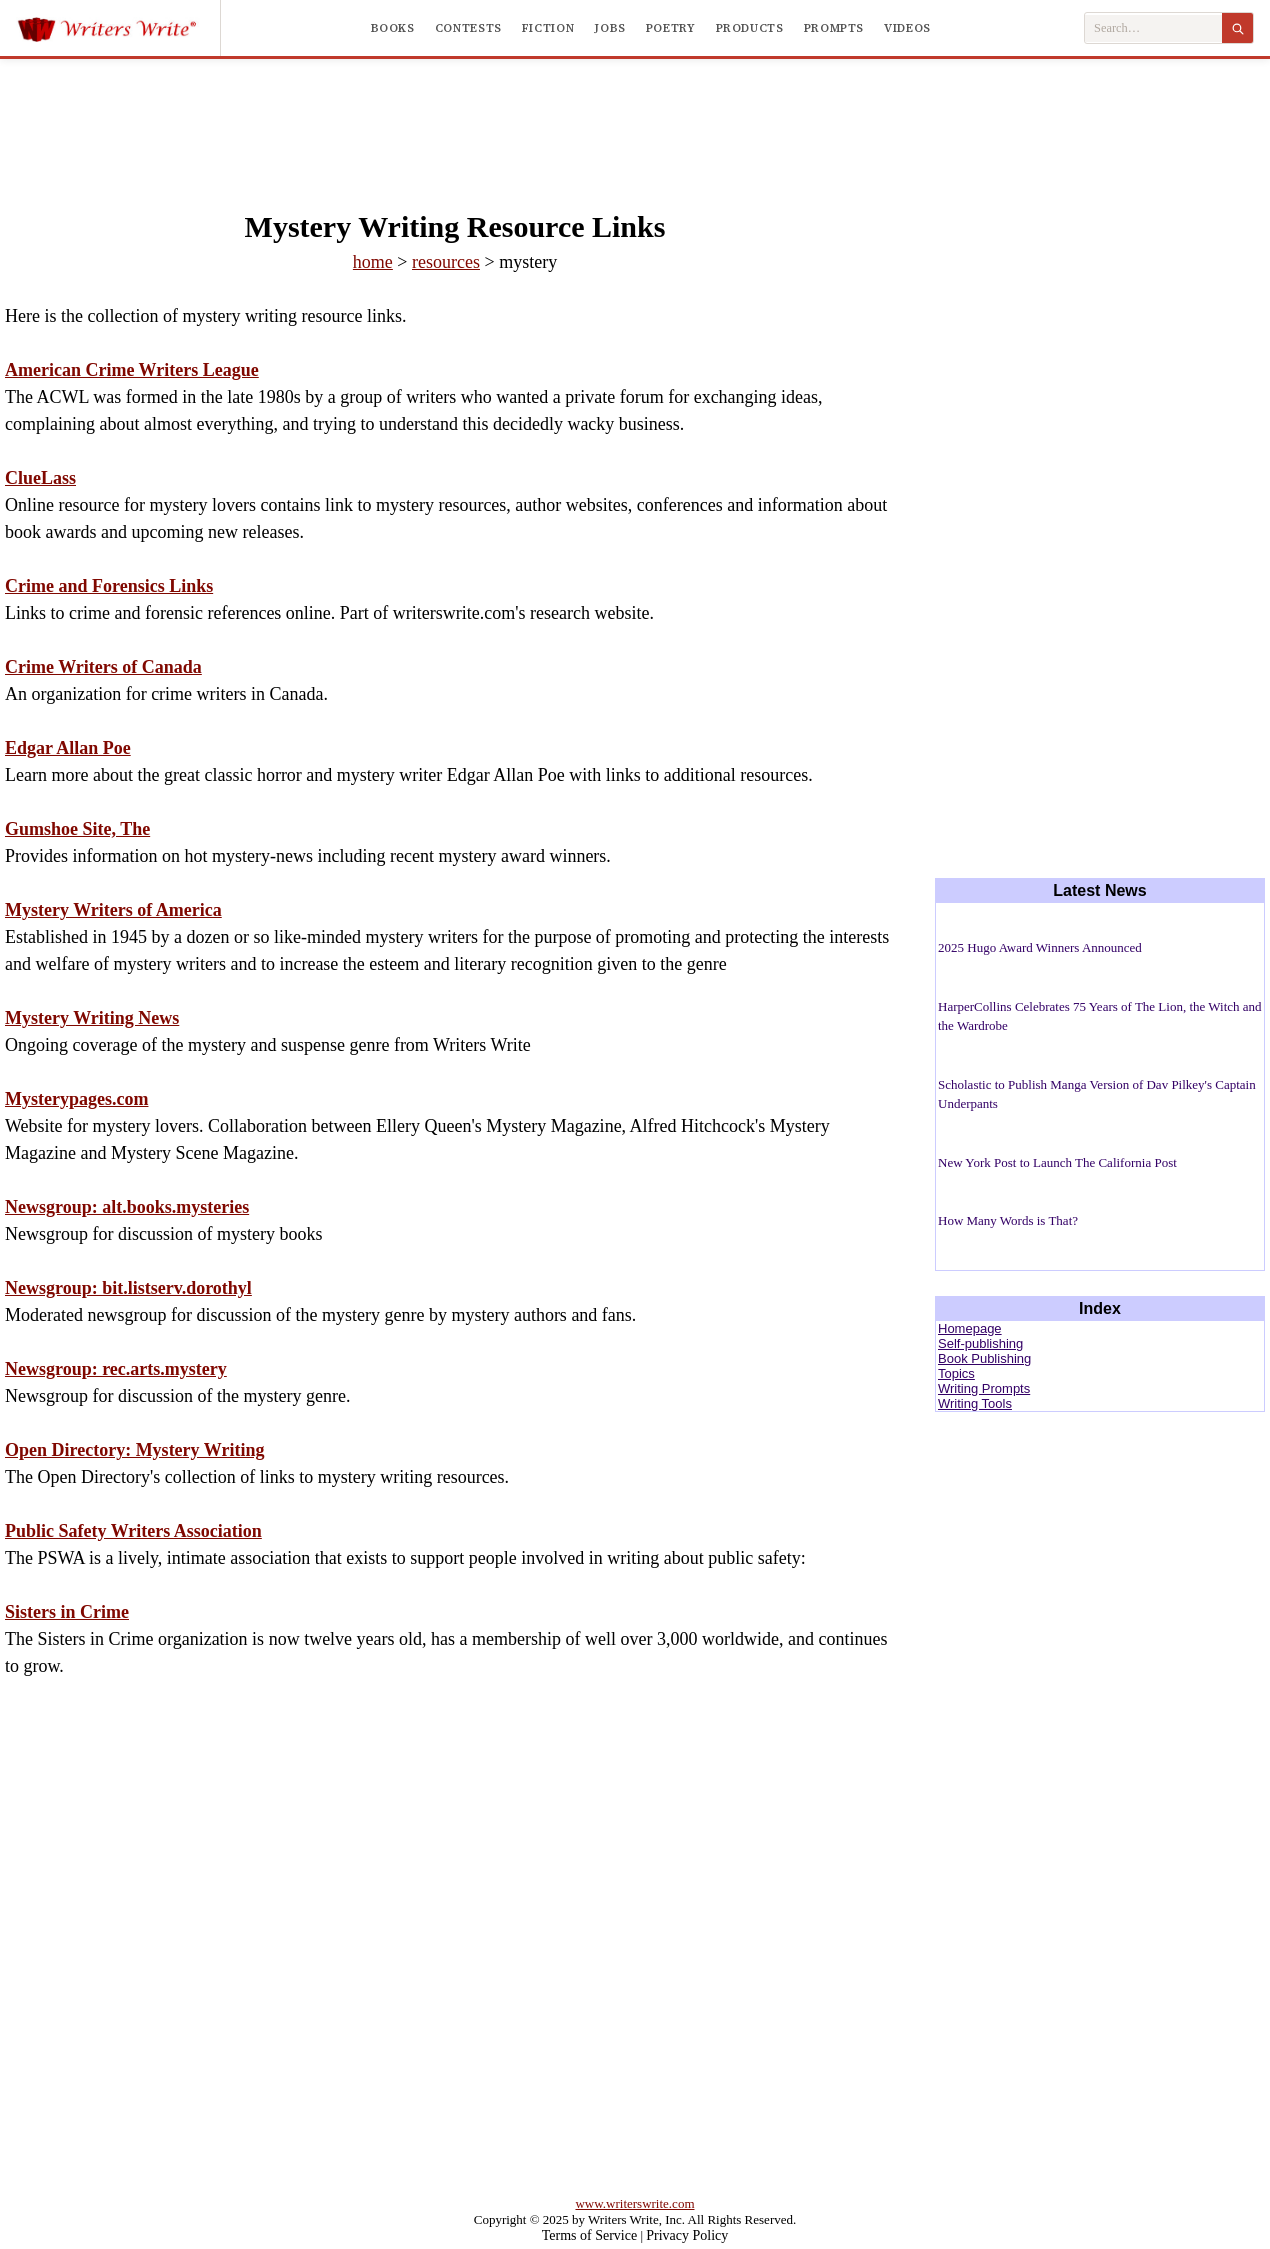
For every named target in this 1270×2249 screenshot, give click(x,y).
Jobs (610, 28)
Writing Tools (975, 1403)
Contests (468, 28)
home (373, 262)
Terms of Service (589, 2235)
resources (446, 262)
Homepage (970, 1328)
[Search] (1237, 28)
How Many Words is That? (1008, 1220)
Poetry (671, 28)
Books (393, 28)
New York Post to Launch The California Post (1057, 1162)
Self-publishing (980, 1343)
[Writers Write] (118, 28)
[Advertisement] (635, 114)
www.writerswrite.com (634, 2203)
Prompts (834, 28)
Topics (956, 1373)
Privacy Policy (687, 2235)
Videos (907, 28)
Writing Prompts (984, 1388)
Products (750, 28)
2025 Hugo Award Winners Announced (1040, 947)
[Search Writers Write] (1153, 28)
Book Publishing (984, 1358)
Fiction (548, 28)
